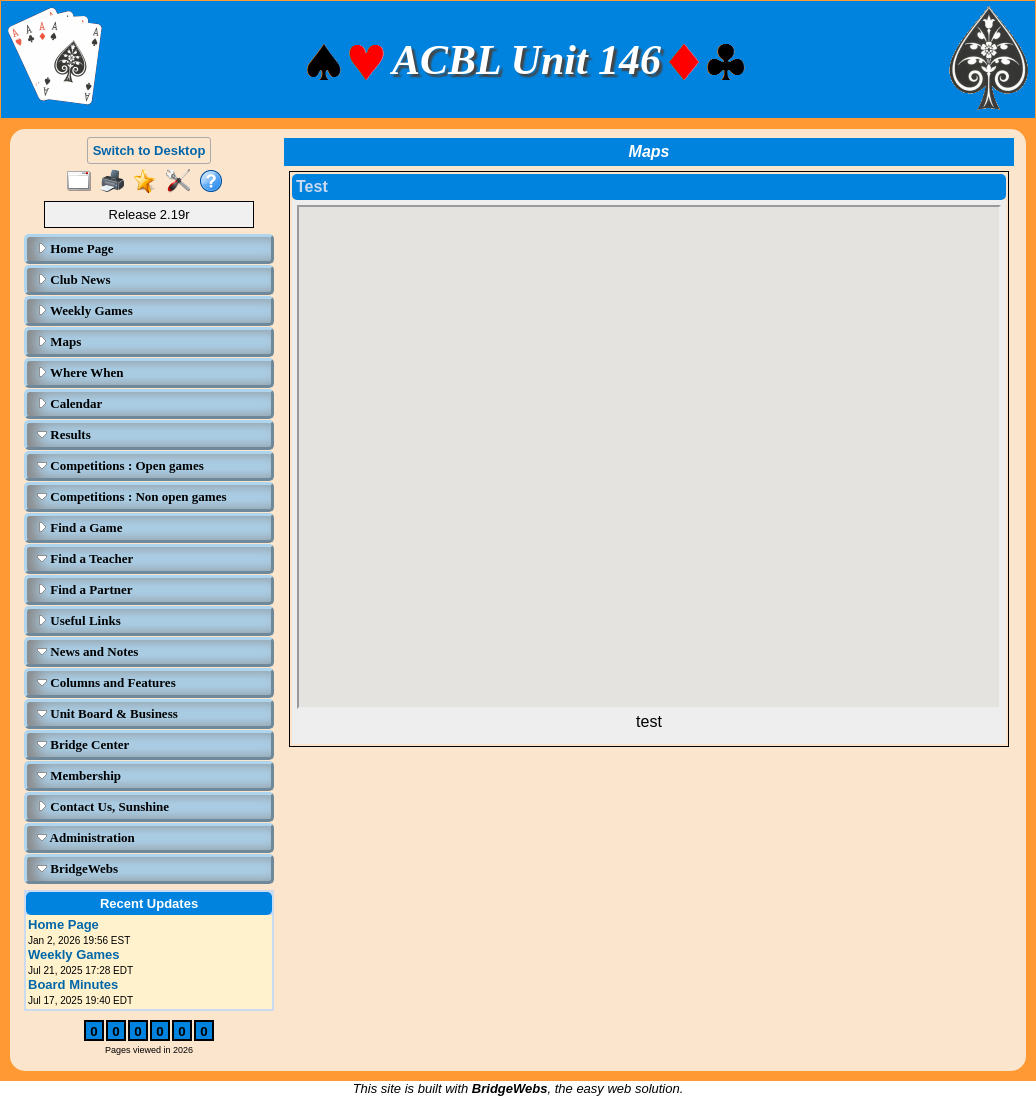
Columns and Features (106, 682)
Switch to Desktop (149, 150)
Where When (80, 372)
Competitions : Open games (120, 465)
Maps (59, 341)
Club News (74, 279)
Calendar (69, 403)
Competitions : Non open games (131, 496)
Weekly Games (85, 310)
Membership (79, 775)
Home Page (75, 248)
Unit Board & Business (107, 713)
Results (64, 434)
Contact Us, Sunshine (103, 806)
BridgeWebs (77, 868)
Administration (86, 837)
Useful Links (79, 620)
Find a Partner (85, 589)
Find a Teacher (85, 558)
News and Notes (87, 651)
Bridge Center (83, 744)
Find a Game (79, 527)
